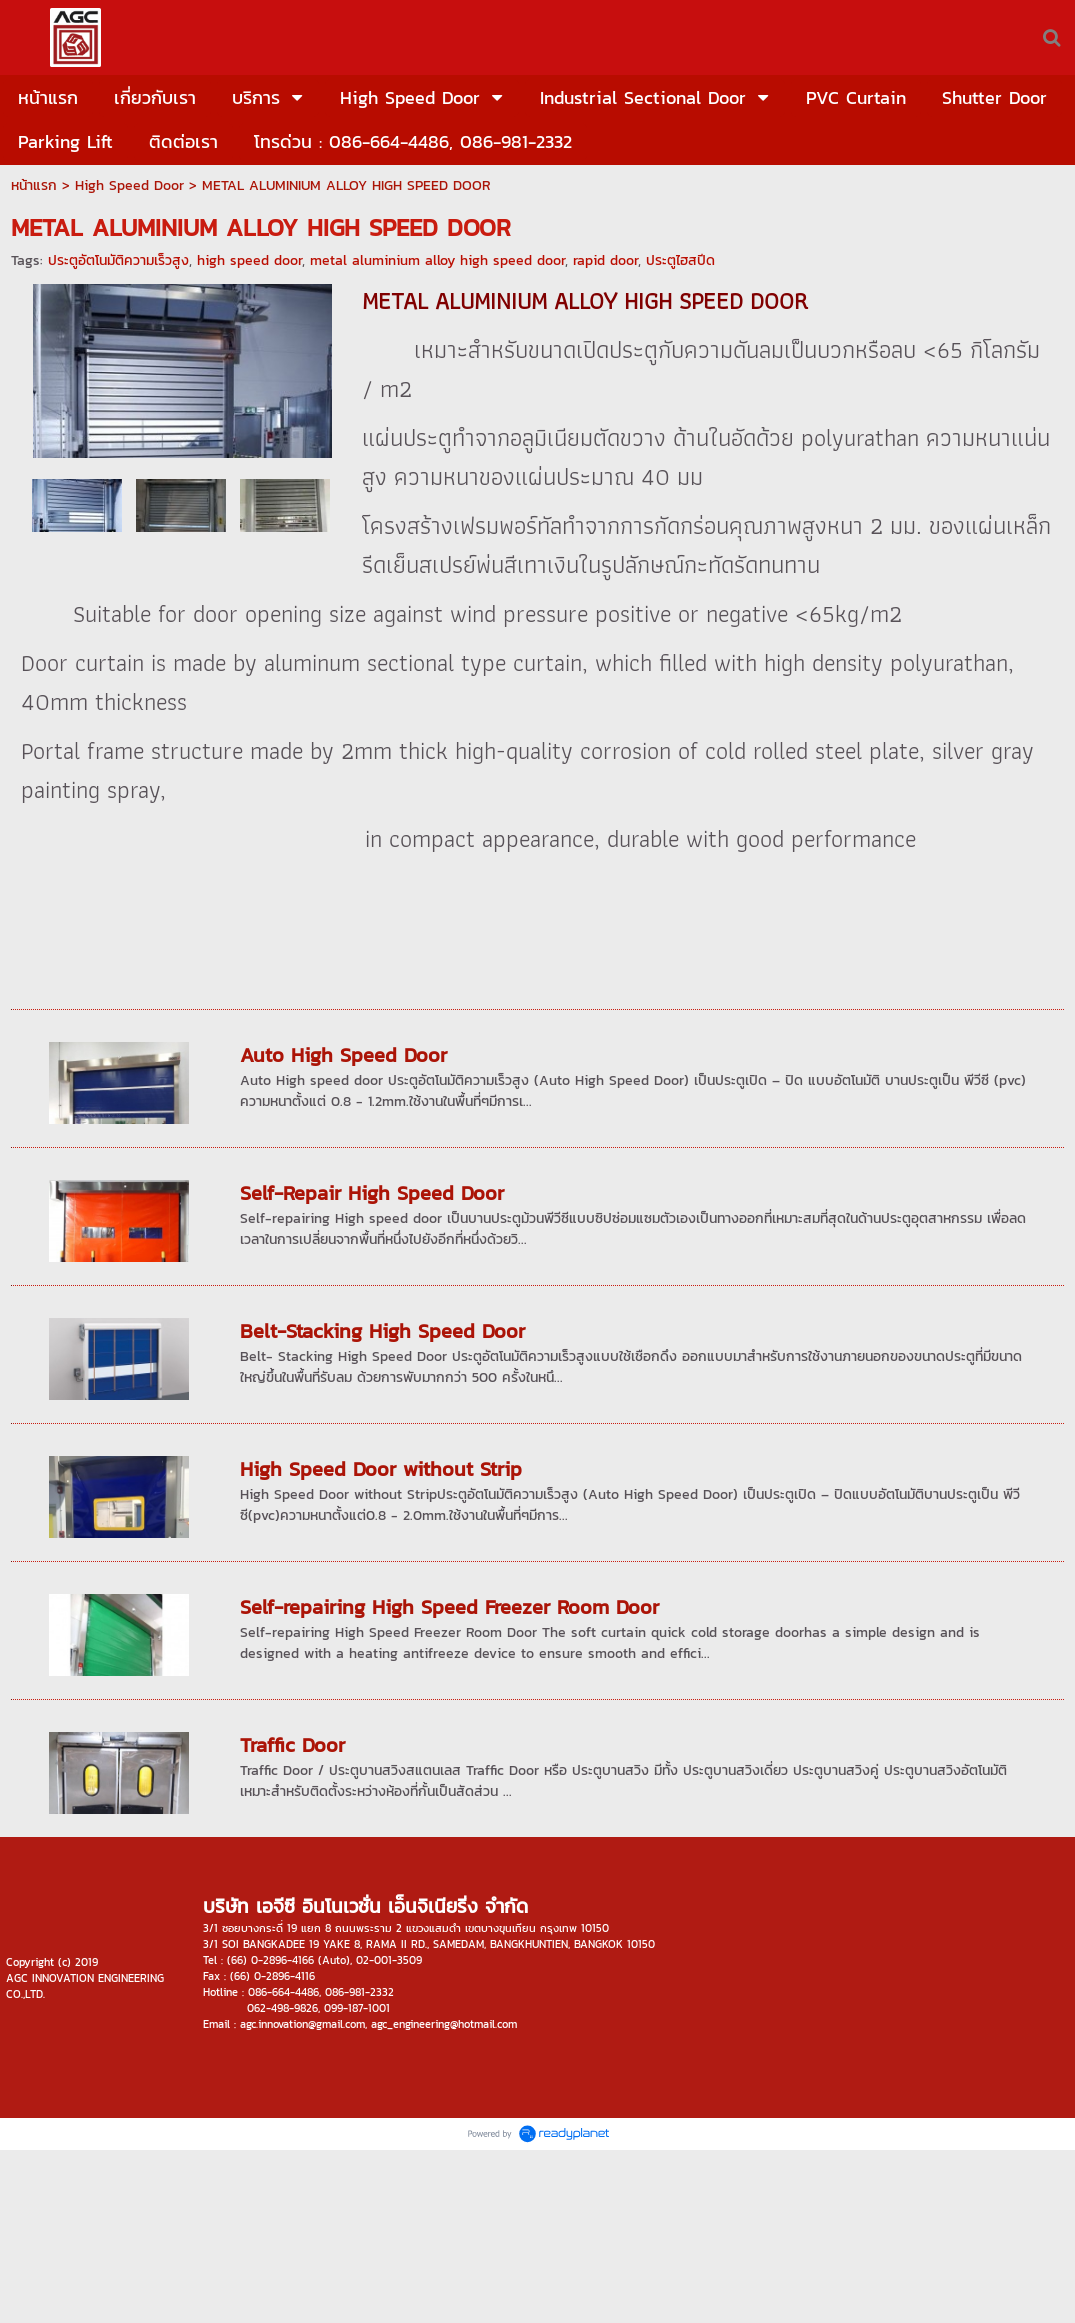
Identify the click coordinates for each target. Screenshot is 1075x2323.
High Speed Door (129, 185)
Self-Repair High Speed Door (372, 1193)
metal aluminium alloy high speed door (437, 260)
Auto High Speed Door (343, 1055)
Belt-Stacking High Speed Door (382, 1331)
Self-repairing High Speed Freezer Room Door (449, 1607)
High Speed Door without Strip (381, 1469)
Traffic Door (292, 1745)
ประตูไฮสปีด (680, 260)
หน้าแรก (34, 185)
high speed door (249, 260)
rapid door (605, 260)
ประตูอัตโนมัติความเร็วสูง (118, 260)
